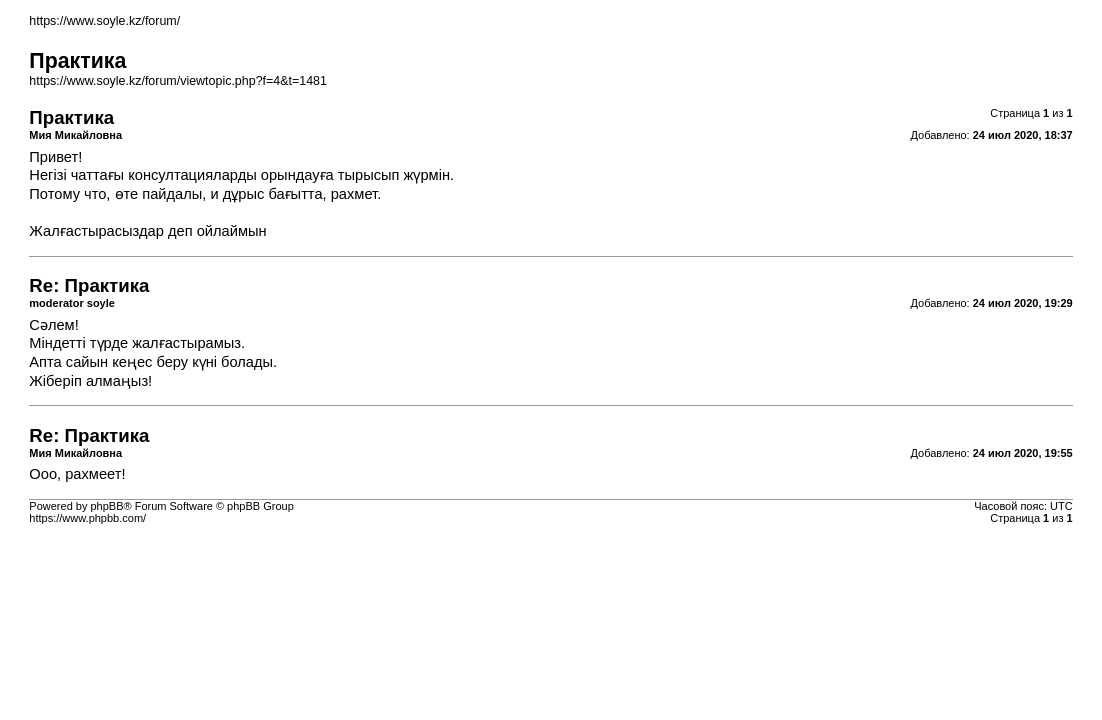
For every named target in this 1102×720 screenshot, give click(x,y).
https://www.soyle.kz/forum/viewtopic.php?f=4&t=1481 (178, 81)
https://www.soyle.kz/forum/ (104, 21)
